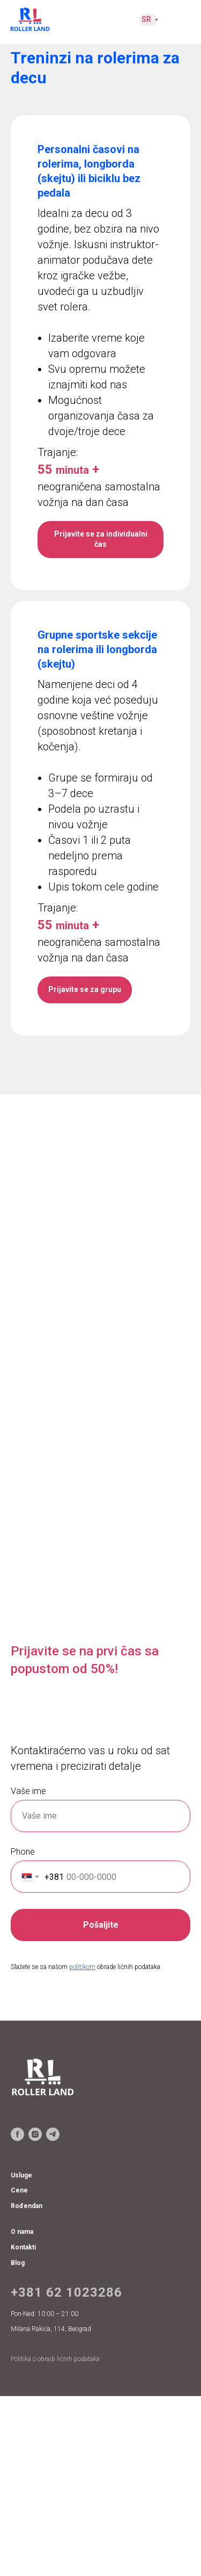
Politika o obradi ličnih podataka (55, 2359)
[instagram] (35, 2134)
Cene (19, 2190)
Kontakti (23, 2247)
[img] (30, 19)
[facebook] (17, 2134)
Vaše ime (28, 1791)
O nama (22, 2231)
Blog (18, 2263)
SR (146, 19)
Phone (23, 1852)
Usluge (21, 2175)
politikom (82, 1967)
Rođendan (26, 2206)
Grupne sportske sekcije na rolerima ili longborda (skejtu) (97, 649)
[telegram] (52, 2134)
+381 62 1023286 (66, 2292)
